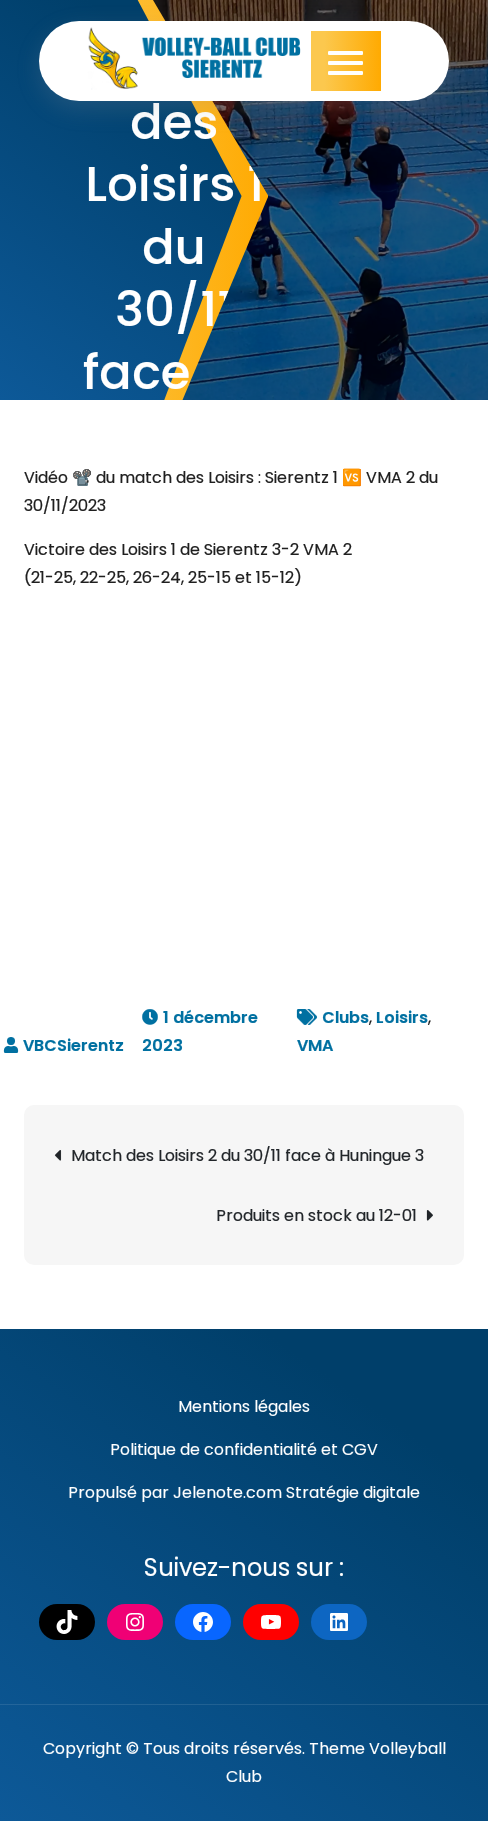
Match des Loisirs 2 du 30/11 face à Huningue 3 (247, 1155)
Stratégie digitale (353, 1492)
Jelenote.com (227, 1492)
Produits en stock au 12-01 (316, 1215)
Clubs (345, 1017)
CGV (360, 1449)
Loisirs (402, 1017)
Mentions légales (244, 1406)
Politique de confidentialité (213, 1449)
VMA (315, 1045)
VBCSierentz (73, 1045)
